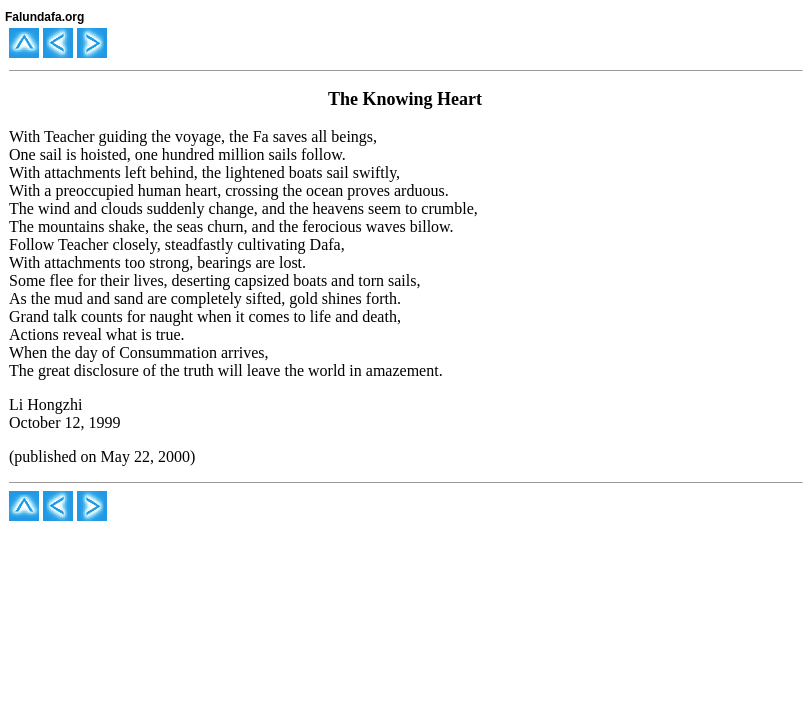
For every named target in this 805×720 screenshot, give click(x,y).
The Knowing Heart (405, 99)
